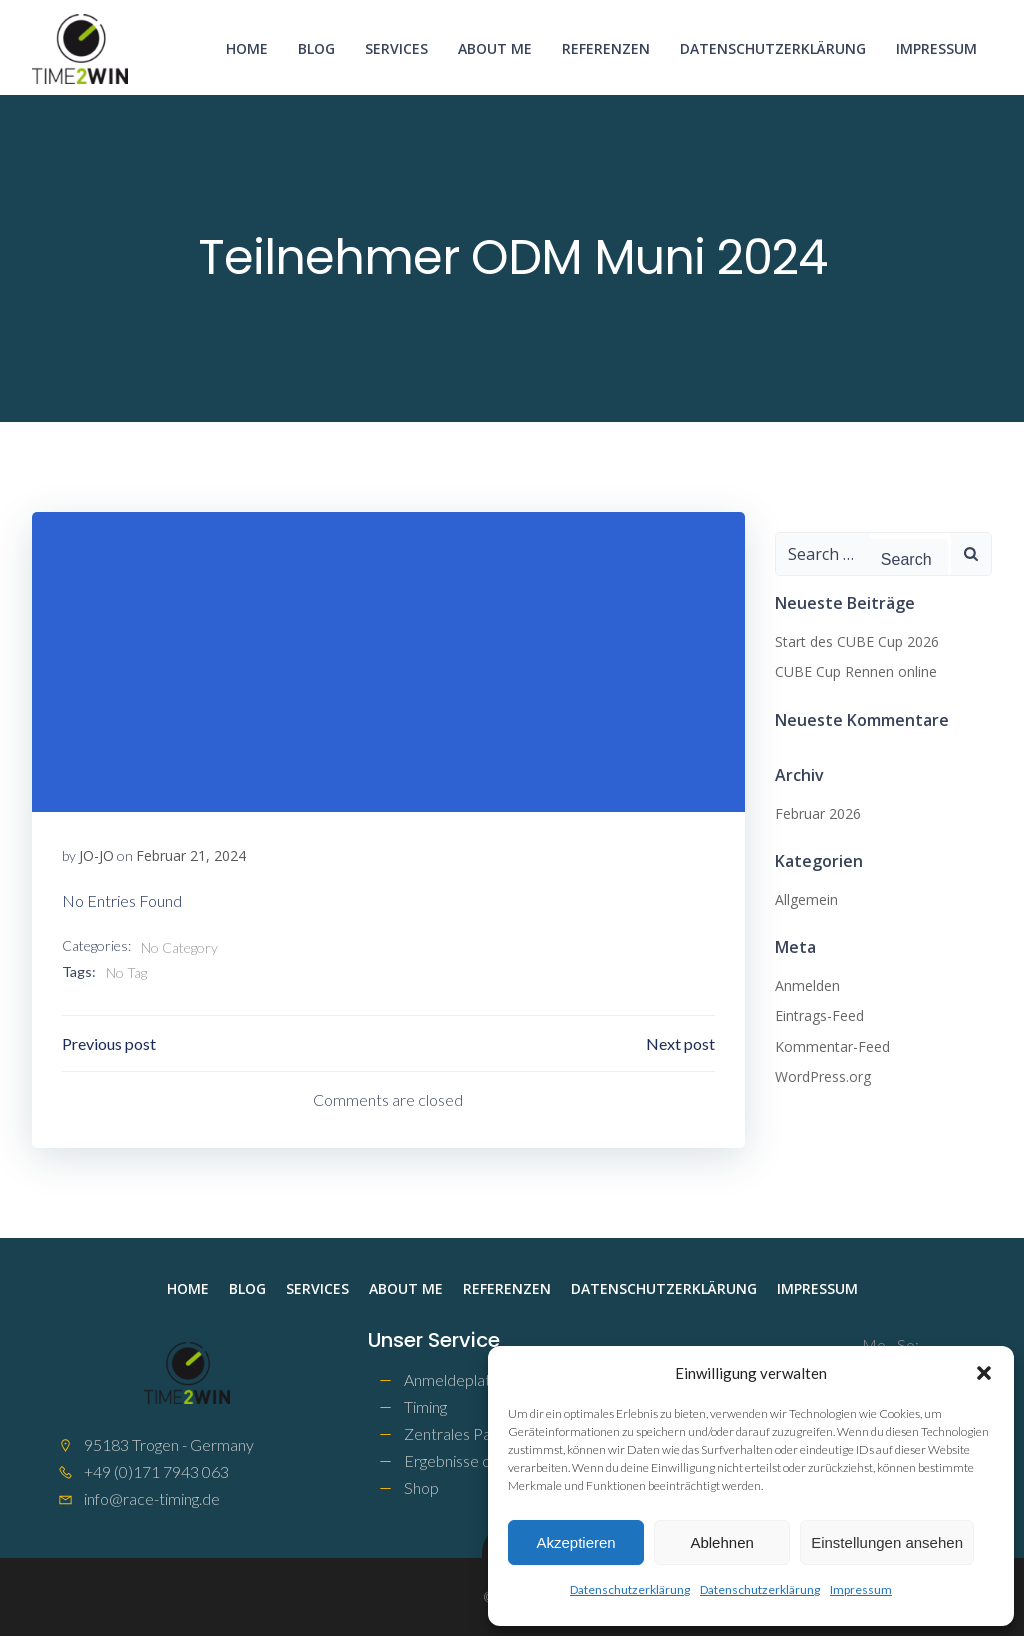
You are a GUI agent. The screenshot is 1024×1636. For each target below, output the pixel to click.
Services (396, 48)
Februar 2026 (818, 813)
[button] (984, 1373)
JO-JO (96, 855)
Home (247, 48)
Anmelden (807, 985)
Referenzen (606, 48)
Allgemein (806, 899)
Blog (316, 48)
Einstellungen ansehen (887, 1542)
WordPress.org (823, 1076)
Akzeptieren (575, 1542)
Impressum (861, 1589)
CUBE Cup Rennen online (856, 671)
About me (495, 48)
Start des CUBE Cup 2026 (857, 641)
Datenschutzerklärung (630, 1589)
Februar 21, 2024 (191, 855)
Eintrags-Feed (819, 1015)
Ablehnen (721, 1542)
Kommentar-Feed (832, 1046)
